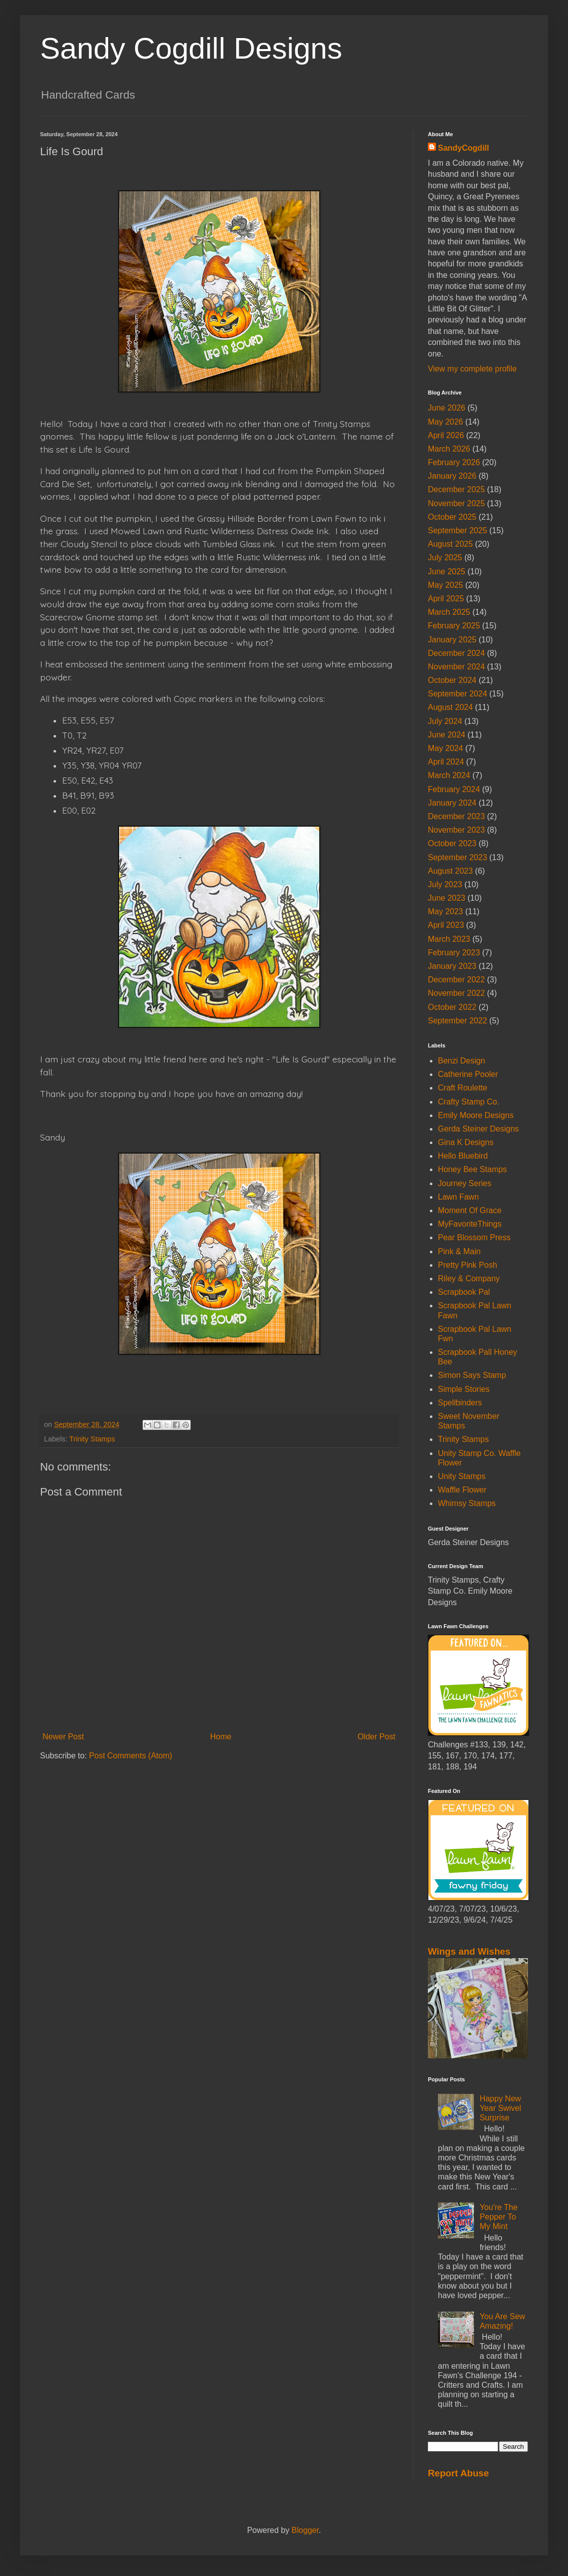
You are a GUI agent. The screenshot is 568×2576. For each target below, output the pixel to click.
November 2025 (456, 503)
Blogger (305, 2530)
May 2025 (445, 585)
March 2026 (449, 449)
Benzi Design (461, 1060)
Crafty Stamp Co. (468, 1101)
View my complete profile (472, 368)
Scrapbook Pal (464, 1292)
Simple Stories (463, 1389)
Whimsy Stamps (467, 1503)
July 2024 (445, 721)
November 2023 (456, 830)
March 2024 (449, 775)
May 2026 (445, 422)
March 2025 (449, 612)
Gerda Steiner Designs (478, 1129)
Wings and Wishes (469, 1951)
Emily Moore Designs (475, 1115)
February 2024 (454, 789)
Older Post (376, 1736)
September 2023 (457, 857)
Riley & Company (469, 1278)
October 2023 (452, 843)
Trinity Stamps (92, 1439)
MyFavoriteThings (469, 1224)
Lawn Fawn (458, 1197)
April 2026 (446, 435)
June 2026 (446, 408)
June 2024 (446, 734)
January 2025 (452, 639)
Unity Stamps (461, 1476)
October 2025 (452, 517)
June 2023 (446, 898)
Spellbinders (460, 1402)
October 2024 (452, 680)
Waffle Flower (462, 1490)
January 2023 (452, 966)
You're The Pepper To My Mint (498, 2217)
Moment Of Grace (469, 1210)
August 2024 (450, 707)
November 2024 (456, 666)
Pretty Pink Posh (467, 1265)
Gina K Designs (465, 1142)
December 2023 (456, 816)
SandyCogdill (463, 148)
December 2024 (456, 653)
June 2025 (446, 571)
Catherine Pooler (468, 1074)
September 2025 (457, 530)
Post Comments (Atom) (130, 1755)
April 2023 (446, 925)
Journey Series (464, 1183)
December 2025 (456, 489)
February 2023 (454, 952)
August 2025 (450, 544)
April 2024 (446, 762)
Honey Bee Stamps (472, 1169)
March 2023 (449, 939)
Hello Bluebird (463, 1156)
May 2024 (445, 748)
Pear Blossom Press (474, 1237)
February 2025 (454, 625)
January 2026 (452, 476)
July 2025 (445, 557)
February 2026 (454, 462)
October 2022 (452, 1007)
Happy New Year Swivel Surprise (500, 2108)
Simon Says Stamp (472, 1375)
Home (221, 1736)
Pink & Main (459, 1251)
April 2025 (446, 598)
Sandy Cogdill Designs (191, 48)
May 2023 (445, 911)
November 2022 (456, 993)
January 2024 (452, 803)
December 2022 (456, 979)
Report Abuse (458, 2473)
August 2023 (450, 871)
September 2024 (457, 693)
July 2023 (445, 884)
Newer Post (63, 1736)
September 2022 (457, 1020)
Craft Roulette (462, 1087)
